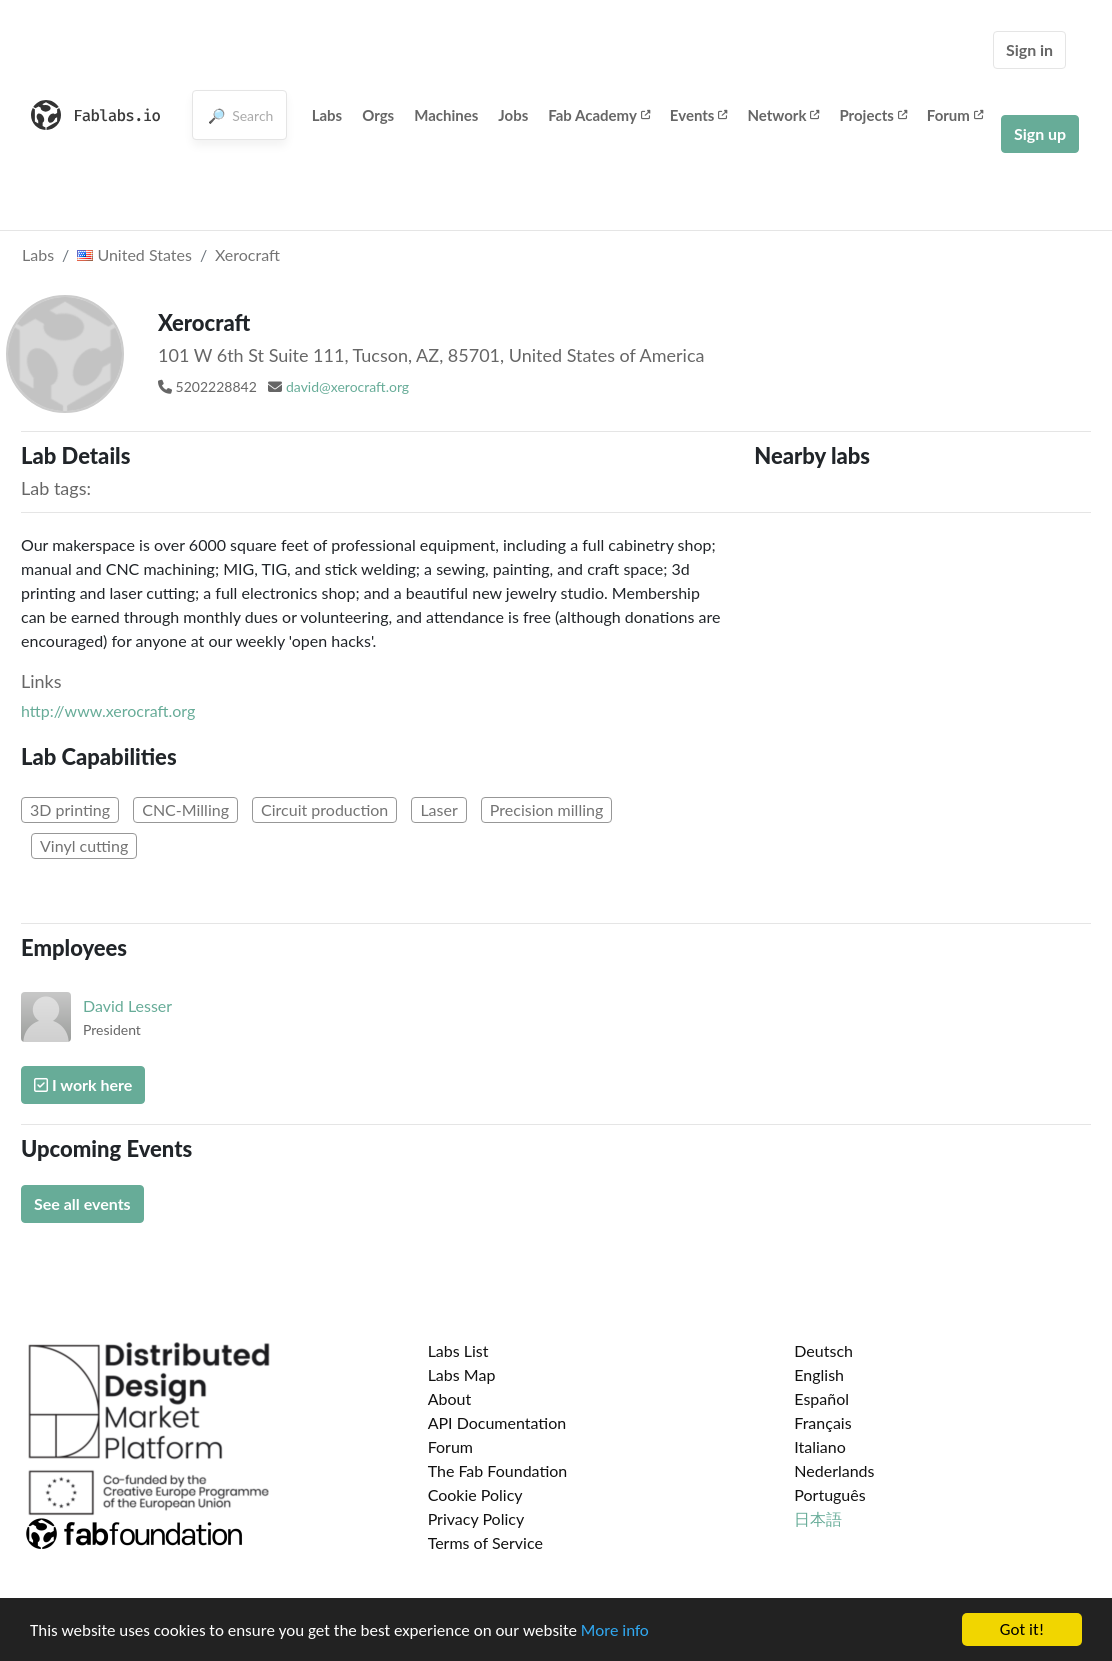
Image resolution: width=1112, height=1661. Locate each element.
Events (699, 115)
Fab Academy (599, 115)
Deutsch (823, 1350)
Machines (446, 115)
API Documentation (497, 1422)
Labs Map (462, 1374)
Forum (955, 115)
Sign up (1040, 133)
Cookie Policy (475, 1494)
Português (829, 1494)
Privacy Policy (476, 1518)
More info (615, 1631)
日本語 (818, 1518)
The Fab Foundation (498, 1470)
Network (783, 115)
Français (822, 1422)
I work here (83, 1084)
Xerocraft (247, 254)
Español (821, 1398)
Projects (872, 115)
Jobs (513, 115)
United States (134, 254)
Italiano (820, 1446)
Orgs (378, 115)
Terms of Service (485, 1542)
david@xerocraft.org (347, 386)
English (819, 1374)
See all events (82, 1203)
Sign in (1029, 49)
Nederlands (834, 1470)
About (450, 1398)
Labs (327, 115)
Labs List (458, 1350)
